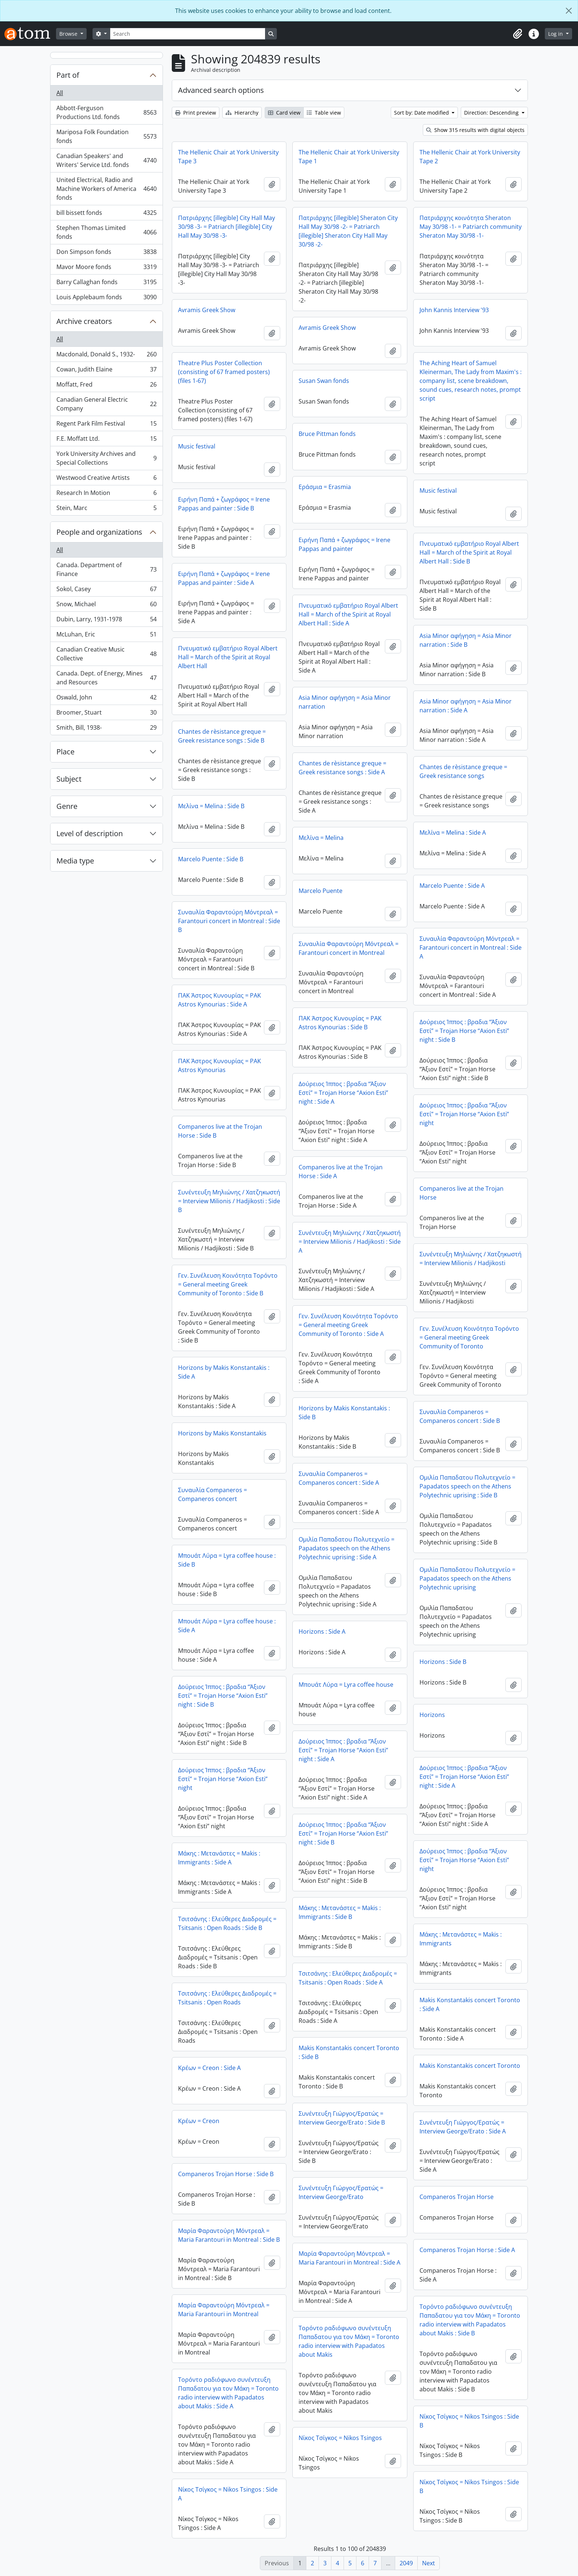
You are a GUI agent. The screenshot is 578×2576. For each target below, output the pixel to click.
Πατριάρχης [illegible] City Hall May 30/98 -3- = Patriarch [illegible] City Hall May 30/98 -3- (226, 227)
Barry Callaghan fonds (106, 284)
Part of (67, 75)
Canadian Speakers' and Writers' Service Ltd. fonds (106, 160)
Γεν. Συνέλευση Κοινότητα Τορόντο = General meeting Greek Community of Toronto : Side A (348, 1325)
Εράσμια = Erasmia (325, 487)
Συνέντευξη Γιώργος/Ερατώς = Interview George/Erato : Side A (462, 2126)
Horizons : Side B (442, 1662)
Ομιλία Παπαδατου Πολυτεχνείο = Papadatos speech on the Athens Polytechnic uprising (467, 1578)
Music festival (196, 446)
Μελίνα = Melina (321, 838)
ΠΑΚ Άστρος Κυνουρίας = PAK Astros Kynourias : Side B (340, 1022)
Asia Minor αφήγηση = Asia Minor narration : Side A (465, 705)
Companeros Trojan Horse (456, 2197)
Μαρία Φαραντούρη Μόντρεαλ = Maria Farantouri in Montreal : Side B (229, 2235)
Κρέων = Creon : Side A (209, 2068)
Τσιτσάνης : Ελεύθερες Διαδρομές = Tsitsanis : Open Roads (227, 1997)
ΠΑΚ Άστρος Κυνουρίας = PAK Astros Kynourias (219, 1065)
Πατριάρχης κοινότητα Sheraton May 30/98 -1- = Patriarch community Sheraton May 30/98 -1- (470, 227)
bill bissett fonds (106, 214)
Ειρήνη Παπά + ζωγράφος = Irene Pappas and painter (344, 544)
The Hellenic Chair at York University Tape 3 (228, 156)
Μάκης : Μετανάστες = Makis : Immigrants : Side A (219, 1857)
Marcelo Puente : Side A (452, 886)
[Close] (569, 10)
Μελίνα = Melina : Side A (452, 832)
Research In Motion (106, 494)
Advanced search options (221, 90)
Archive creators (84, 321)
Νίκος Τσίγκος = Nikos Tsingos (340, 2438)
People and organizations (99, 532)
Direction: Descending (492, 112)
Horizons (432, 1715)
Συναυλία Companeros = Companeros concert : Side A (339, 1478)
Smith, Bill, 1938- (106, 729)
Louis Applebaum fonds (106, 298)
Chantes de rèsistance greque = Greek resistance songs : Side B (222, 735)
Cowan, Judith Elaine (106, 371)
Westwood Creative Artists (106, 479)
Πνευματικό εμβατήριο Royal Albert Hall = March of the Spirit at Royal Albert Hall (228, 657)
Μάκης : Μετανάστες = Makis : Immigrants (460, 1938)
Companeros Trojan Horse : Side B (226, 2174)
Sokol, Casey (106, 590)
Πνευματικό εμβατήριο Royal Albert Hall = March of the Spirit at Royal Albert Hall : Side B (469, 552)
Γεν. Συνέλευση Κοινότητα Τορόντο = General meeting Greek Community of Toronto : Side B (228, 1284)
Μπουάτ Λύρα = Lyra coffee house (346, 1684)
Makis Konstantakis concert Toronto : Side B (349, 2052)
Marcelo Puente (320, 891)
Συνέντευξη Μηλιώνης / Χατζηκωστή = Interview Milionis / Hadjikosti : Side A (350, 1241)
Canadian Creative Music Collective (106, 653)
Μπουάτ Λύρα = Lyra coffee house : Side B (227, 1559)
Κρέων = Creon (198, 2121)
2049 (406, 2563)
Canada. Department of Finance (106, 569)
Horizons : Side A (322, 1631)
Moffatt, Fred (106, 386)
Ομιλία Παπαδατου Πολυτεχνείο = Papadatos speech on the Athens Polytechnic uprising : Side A (346, 1548)
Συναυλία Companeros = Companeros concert (212, 1494)
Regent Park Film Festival (106, 425)
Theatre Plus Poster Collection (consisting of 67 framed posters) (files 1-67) (224, 372)
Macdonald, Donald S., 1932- (106, 356)
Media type (75, 861)
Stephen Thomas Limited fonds (106, 232)
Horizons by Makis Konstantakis (222, 1433)
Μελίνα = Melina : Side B (211, 806)
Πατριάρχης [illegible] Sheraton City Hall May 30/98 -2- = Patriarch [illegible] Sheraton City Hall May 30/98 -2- (348, 231)
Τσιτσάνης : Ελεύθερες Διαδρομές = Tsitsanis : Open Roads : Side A (348, 1977)
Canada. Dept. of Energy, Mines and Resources (106, 677)
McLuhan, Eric (106, 636)
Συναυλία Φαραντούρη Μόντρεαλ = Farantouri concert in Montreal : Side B (229, 921)
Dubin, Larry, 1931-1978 (106, 621)
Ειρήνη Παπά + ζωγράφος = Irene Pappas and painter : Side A (224, 578)
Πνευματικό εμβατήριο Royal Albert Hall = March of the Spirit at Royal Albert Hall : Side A (348, 614)
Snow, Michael (106, 606)
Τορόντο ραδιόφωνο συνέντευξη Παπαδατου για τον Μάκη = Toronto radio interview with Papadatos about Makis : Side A (228, 2393)
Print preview (195, 112)
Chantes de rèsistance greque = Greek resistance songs (463, 771)
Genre (66, 806)
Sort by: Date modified (422, 112)
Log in (556, 33)
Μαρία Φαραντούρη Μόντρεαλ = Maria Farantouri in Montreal (223, 2309)
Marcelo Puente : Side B (210, 859)
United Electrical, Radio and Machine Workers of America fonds (106, 189)
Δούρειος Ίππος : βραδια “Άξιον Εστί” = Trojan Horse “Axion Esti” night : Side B (464, 1031)
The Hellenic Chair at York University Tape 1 (349, 156)
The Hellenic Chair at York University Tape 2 (469, 156)
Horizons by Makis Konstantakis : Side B (344, 1412)
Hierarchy (242, 112)
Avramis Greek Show (206, 310)
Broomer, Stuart (106, 714)
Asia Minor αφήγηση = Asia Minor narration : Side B (465, 640)
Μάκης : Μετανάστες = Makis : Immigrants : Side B (340, 1912)
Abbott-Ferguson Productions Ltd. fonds (106, 112)
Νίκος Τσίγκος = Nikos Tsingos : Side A (228, 2493)
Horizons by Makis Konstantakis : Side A (223, 1372)
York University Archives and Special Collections (106, 458)
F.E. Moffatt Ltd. (106, 440)
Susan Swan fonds (324, 381)
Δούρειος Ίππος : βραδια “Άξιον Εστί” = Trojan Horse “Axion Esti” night (464, 1114)
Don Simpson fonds (106, 253)
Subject (68, 779)
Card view (284, 112)
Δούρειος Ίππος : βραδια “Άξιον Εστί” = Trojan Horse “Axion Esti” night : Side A (343, 1093)
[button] (517, 34)
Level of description (89, 833)
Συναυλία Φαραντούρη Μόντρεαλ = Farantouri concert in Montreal (348, 948)
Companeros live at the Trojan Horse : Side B (220, 1131)
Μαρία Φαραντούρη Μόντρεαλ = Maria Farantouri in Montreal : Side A (349, 2257)
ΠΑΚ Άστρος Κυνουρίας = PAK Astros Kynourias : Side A (219, 999)
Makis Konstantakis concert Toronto (469, 2066)
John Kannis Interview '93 (454, 310)
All (59, 93)
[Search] (187, 33)
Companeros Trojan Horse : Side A (467, 2250)
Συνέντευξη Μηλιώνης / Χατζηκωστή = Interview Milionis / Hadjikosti (470, 1258)
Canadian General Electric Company (106, 403)
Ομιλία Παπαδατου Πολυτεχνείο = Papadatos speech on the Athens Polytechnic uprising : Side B (467, 1486)
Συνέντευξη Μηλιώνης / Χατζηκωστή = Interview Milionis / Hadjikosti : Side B (229, 1201)
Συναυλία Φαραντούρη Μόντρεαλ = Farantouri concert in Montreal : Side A (470, 947)
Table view (324, 112)
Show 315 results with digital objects (475, 129)
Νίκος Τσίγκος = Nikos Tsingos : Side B (469, 2420)
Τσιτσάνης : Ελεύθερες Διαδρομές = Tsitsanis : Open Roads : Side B (227, 1923)
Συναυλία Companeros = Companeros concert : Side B (459, 1416)
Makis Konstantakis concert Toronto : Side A (469, 2004)
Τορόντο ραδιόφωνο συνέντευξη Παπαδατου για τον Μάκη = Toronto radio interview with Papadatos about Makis (349, 2341)
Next (428, 2563)
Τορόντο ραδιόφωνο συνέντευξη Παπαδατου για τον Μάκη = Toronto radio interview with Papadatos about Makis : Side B (469, 2320)
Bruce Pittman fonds (327, 434)
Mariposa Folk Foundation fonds (106, 136)
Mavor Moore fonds (106, 268)
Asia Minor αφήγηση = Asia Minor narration (345, 702)
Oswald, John (106, 699)
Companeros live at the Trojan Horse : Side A (341, 1171)
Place (65, 752)
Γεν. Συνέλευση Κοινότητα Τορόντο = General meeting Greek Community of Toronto (469, 1337)
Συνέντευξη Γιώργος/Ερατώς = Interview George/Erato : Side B (342, 2117)
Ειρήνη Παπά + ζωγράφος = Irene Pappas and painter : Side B (224, 503)
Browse (69, 33)
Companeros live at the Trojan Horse (461, 1192)
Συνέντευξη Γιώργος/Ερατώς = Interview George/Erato (341, 2192)
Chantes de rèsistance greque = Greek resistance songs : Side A (342, 767)
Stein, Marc (106, 509)
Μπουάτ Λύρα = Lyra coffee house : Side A (227, 1625)
